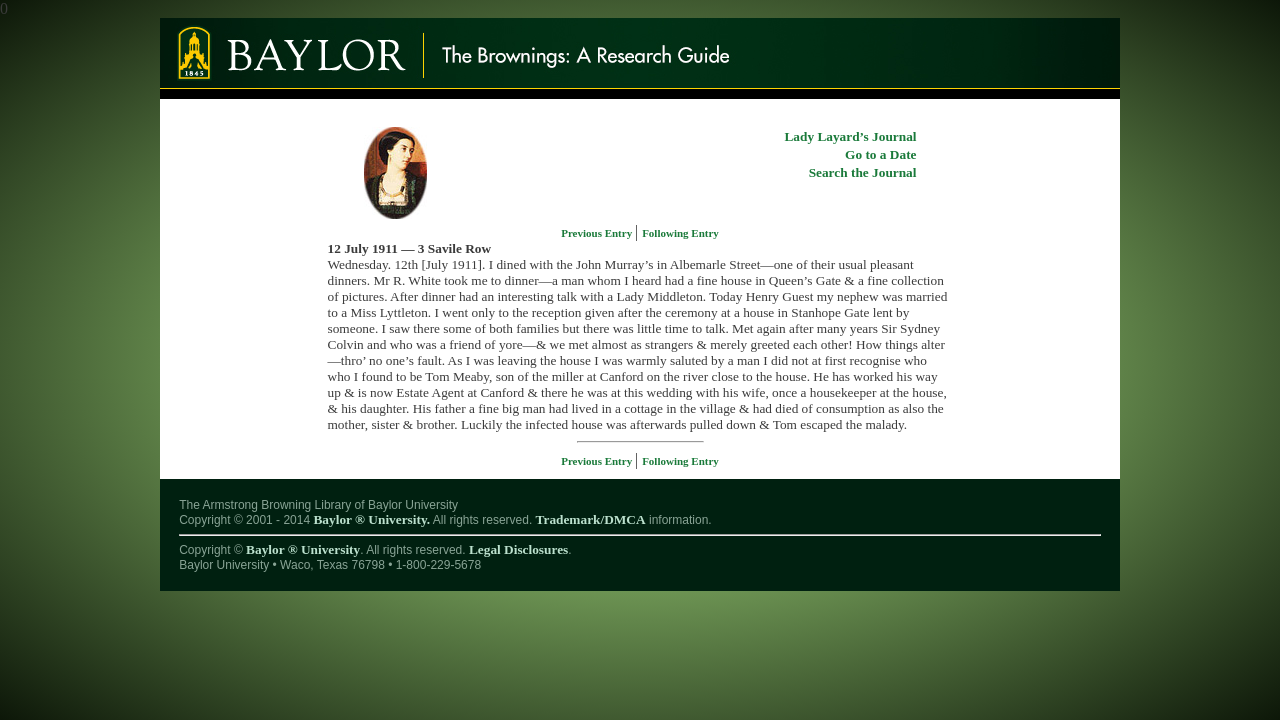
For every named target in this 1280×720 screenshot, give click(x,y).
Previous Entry (598, 233)
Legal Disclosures (518, 549)
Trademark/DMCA (591, 519)
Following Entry (680, 233)
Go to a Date (880, 154)
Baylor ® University (303, 549)
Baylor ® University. (371, 519)
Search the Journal (863, 172)
